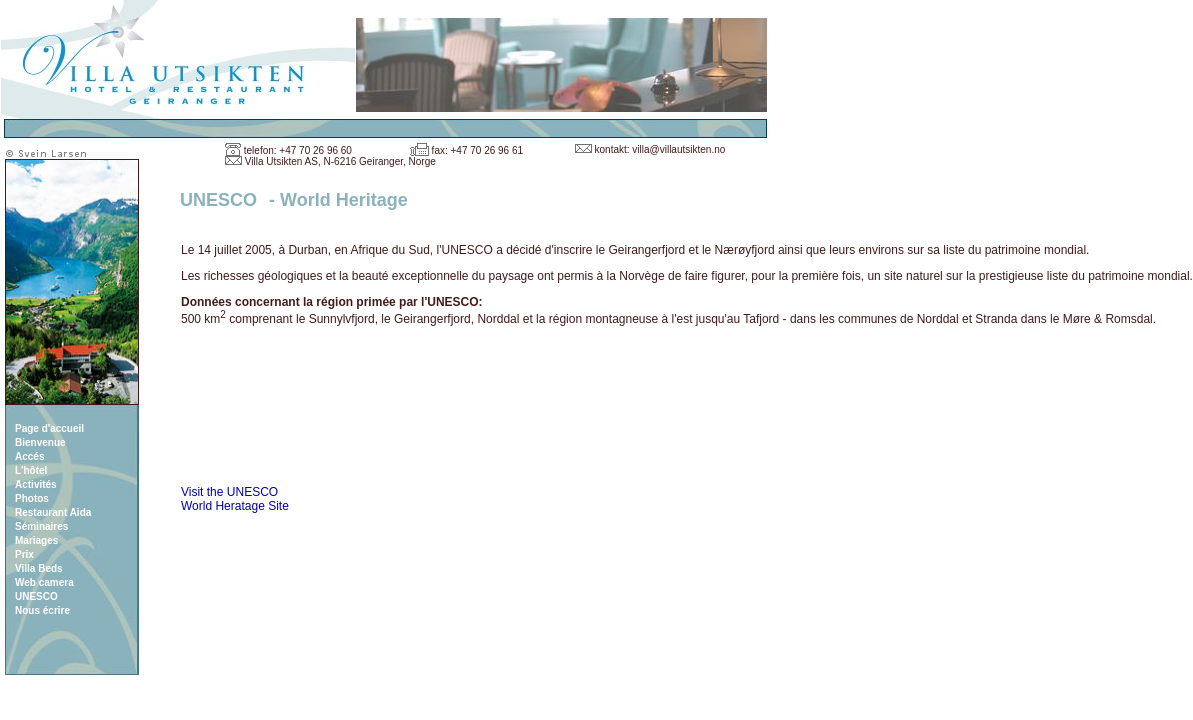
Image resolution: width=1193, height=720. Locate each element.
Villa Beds (39, 568)
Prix (24, 554)
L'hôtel (31, 470)
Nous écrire (42, 610)
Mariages (36, 540)
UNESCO (36, 596)
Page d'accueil (49, 428)
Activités (36, 484)
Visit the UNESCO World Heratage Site (235, 499)
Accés (29, 456)
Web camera (44, 582)
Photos (32, 498)
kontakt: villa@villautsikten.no (660, 149)
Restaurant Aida (53, 512)
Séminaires (41, 526)
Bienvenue (40, 442)
